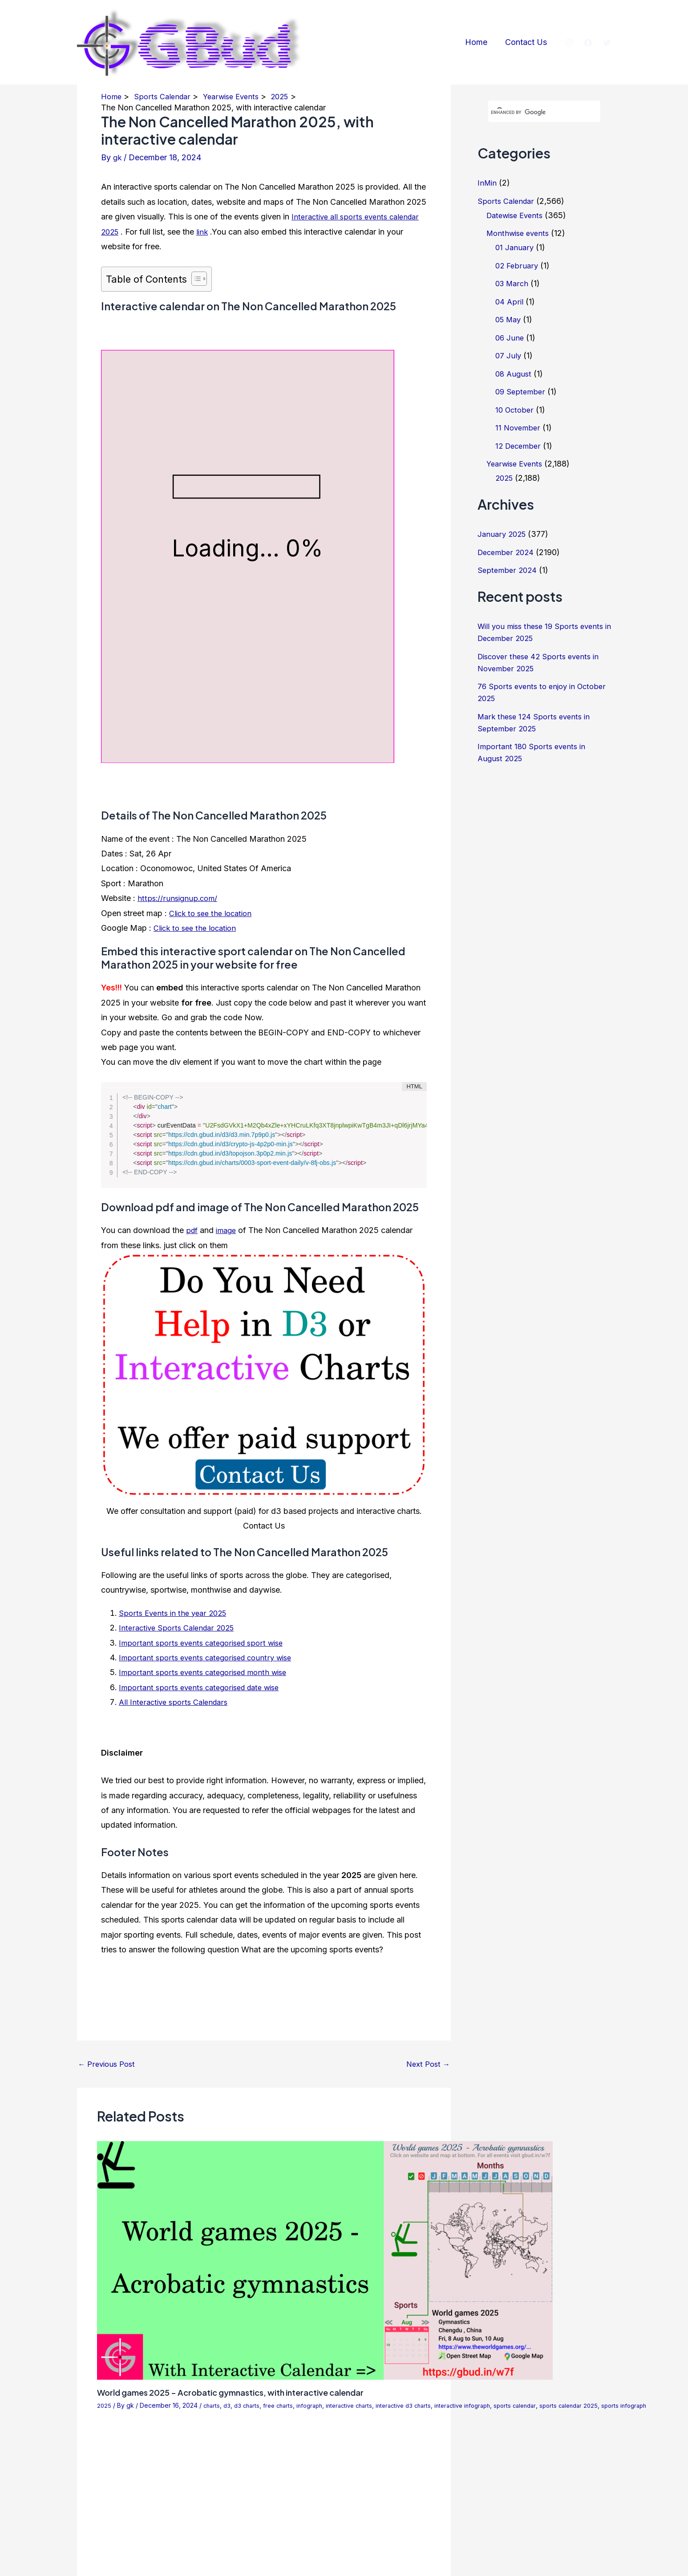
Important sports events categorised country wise (210, 1657)
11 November (518, 427)
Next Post (426, 2064)
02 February (517, 265)
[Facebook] (588, 43)
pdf (192, 1230)
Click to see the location (213, 913)
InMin (488, 182)
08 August (514, 373)
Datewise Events (517, 215)
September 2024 (508, 570)
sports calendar (539, 2405)
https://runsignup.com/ (179, 898)
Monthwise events (520, 233)
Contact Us (527, 42)
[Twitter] (607, 43)
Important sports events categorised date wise (204, 1687)
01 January (515, 247)
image (228, 1230)
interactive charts (360, 2405)
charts (213, 2405)
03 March (513, 283)
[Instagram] (569, 43)
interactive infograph (482, 2405)
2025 (104, 2405)
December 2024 (508, 552)
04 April (509, 301)
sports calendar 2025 (596, 2405)
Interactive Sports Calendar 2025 (180, 1627)
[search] (533, 112)
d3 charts (249, 2405)
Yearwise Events (516, 463)
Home (479, 42)
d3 (229, 2405)
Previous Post (108, 2064)
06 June (510, 337)
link (204, 231)
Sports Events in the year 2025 (175, 1613)
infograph (317, 2405)
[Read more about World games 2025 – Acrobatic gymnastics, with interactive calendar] (325, 2259)
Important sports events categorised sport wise (206, 1642)
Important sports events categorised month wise (208, 1672)
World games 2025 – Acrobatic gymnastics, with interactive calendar (245, 2392)
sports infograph (655, 2405)
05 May (509, 319)
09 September (521, 391)
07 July (508, 355)
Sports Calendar (507, 201)
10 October (515, 409)
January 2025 (503, 534)
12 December (519, 445)
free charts (283, 2405)
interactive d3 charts (418, 2405)
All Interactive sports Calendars (176, 1702)
